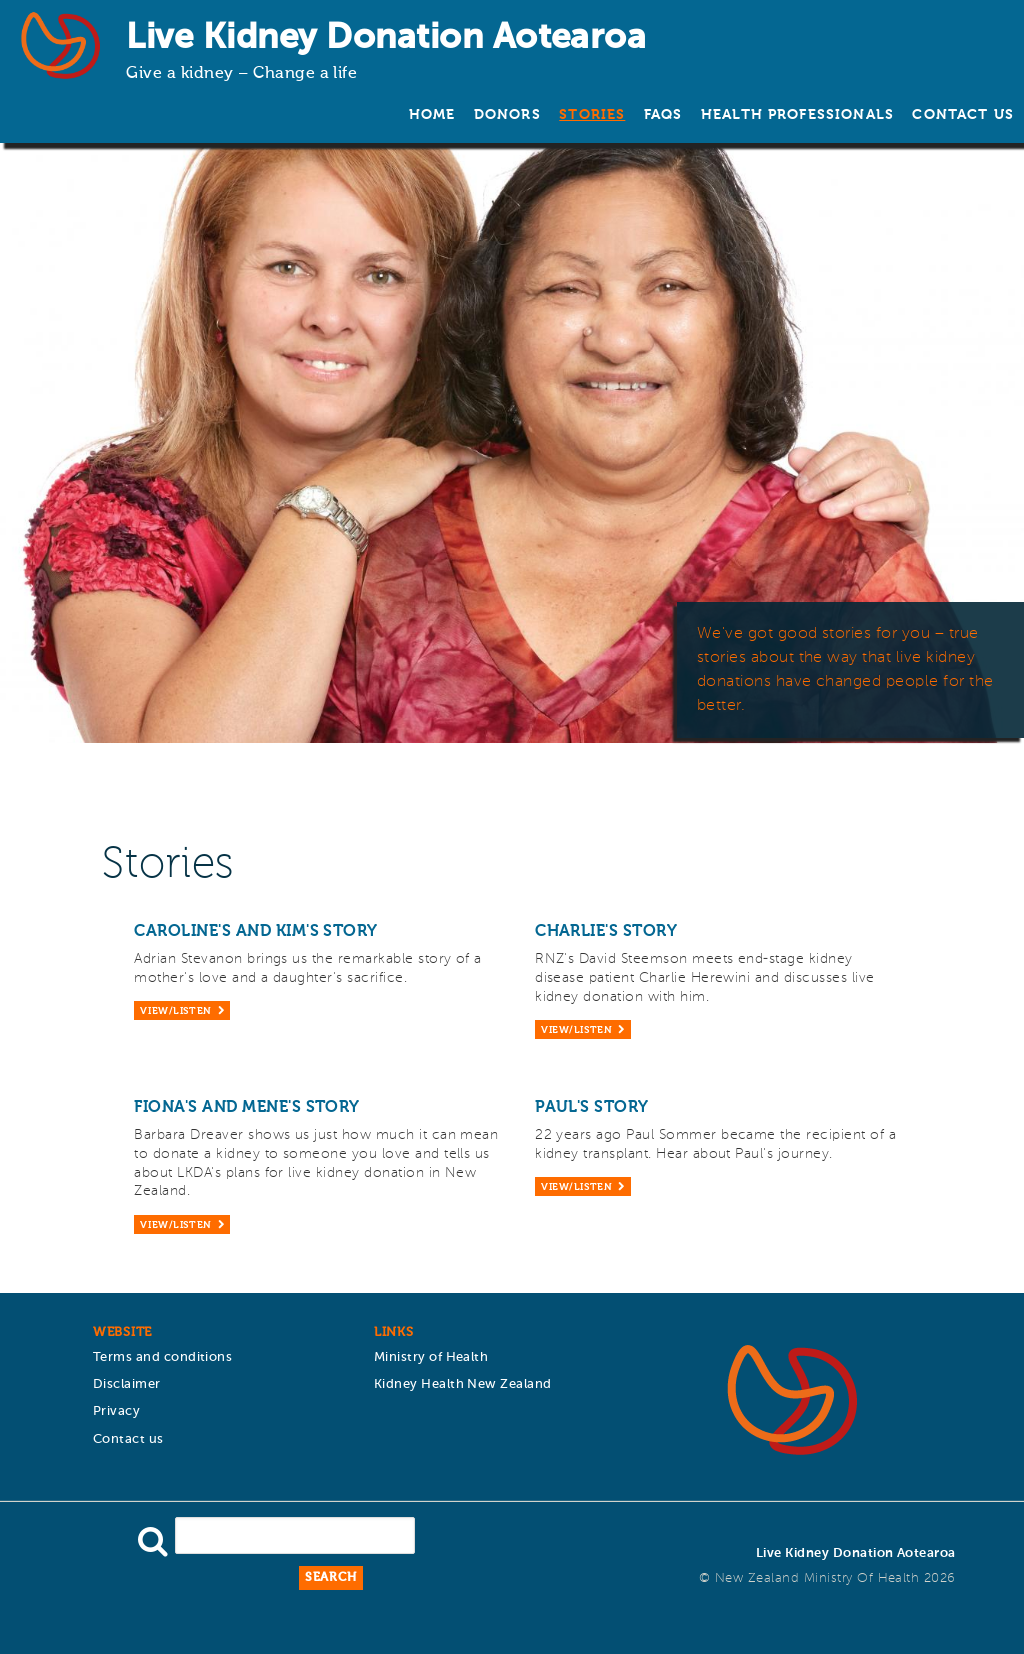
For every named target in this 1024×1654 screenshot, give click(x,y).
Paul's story (592, 1108)
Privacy (116, 1411)
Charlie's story (606, 932)
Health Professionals (797, 115)
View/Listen (175, 1011)
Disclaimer (127, 1384)
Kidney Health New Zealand (463, 1384)
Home (432, 115)
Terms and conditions (163, 1357)
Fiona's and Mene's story (247, 1108)
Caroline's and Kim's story (255, 932)
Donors (507, 115)
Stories (592, 115)
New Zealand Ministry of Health (817, 1578)
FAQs (663, 115)
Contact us (963, 115)
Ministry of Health (431, 1357)
